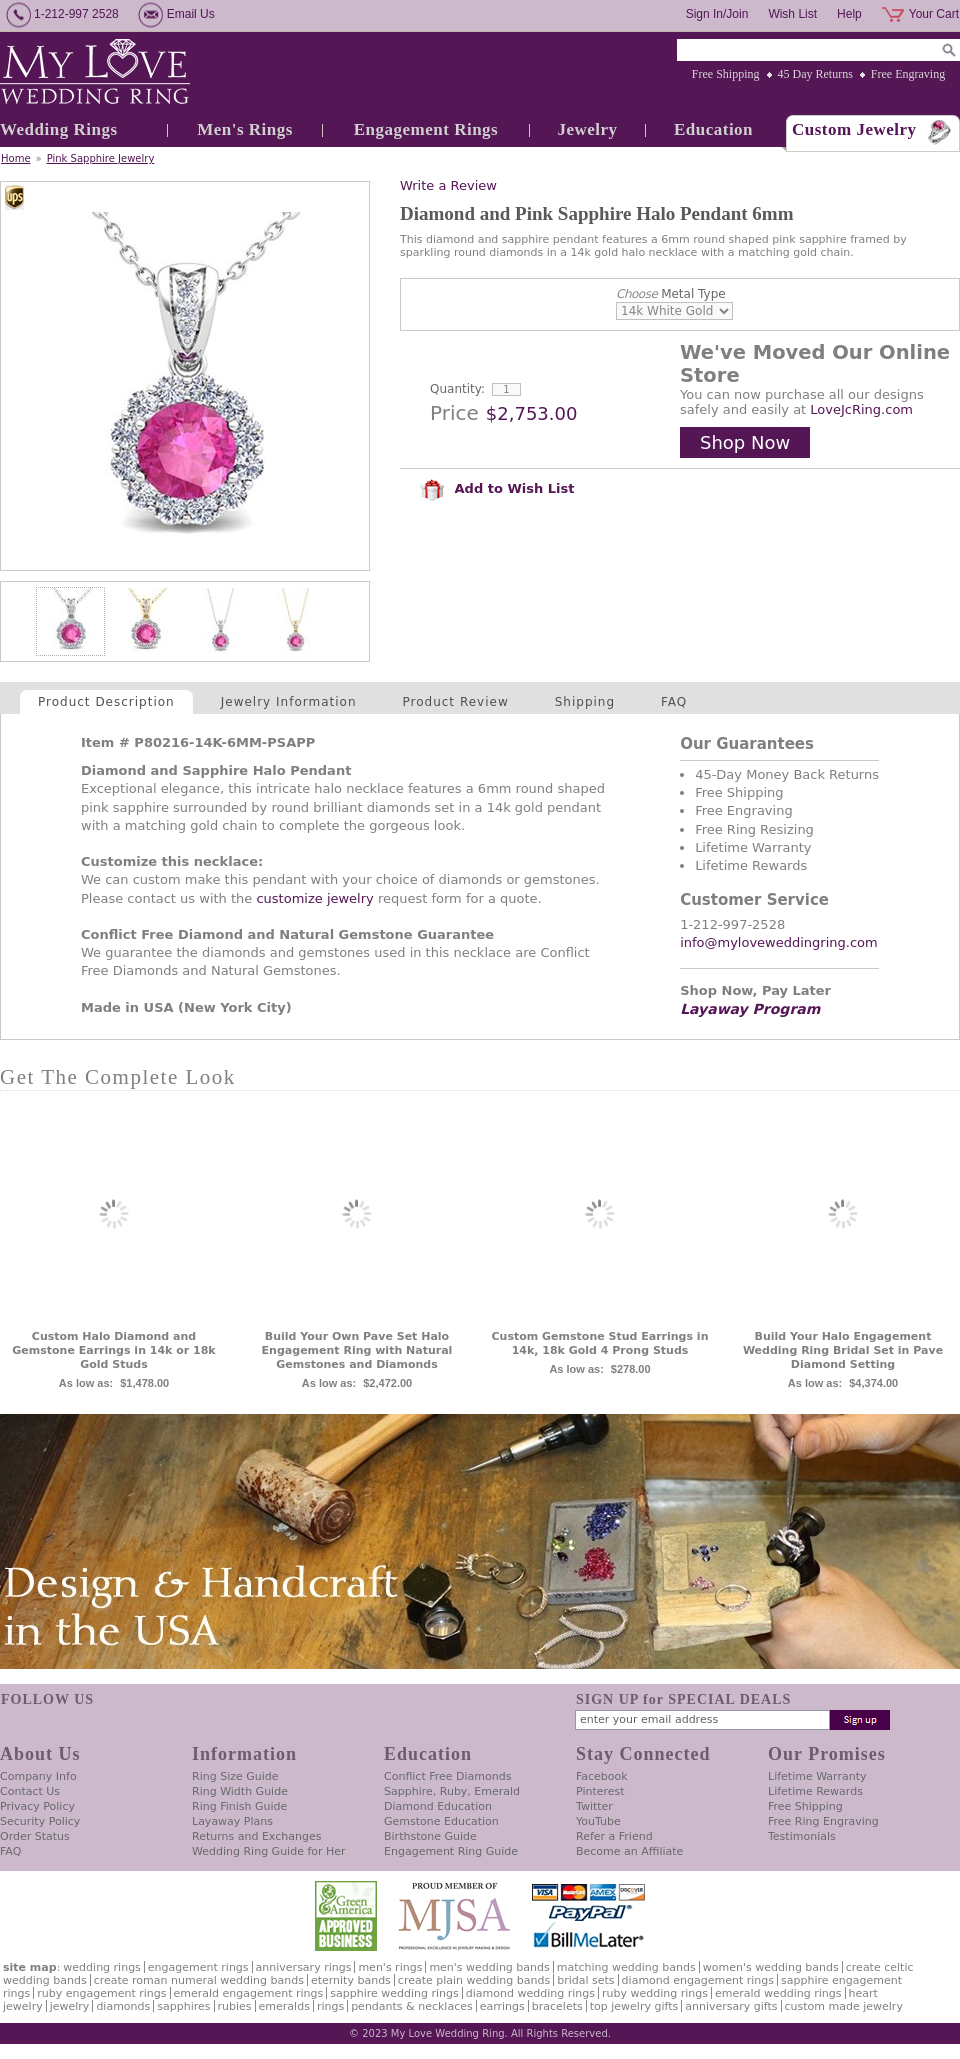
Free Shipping (726, 74)
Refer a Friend (614, 1836)
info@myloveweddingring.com (779, 942)
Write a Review (448, 185)
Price (454, 413)
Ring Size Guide (235, 1776)
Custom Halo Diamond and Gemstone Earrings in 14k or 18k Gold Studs (113, 1350)
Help (849, 14)
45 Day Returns (815, 74)
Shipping (585, 702)
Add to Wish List (497, 488)
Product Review (456, 702)
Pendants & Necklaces (412, 2006)
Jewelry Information (289, 702)
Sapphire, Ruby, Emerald (452, 1791)
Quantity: (457, 389)
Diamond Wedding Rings (530, 1993)
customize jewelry (314, 898)
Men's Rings (245, 129)
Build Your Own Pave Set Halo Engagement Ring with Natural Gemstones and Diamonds (357, 1350)
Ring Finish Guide (239, 1806)
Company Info (38, 1776)
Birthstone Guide (430, 1836)
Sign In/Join (717, 14)
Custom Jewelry (854, 129)
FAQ (674, 702)
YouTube (598, 1821)
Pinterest (600, 1791)
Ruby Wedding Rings (655, 1993)
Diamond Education (438, 1806)
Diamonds (123, 2006)
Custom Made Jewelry (844, 2006)
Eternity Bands (351, 1980)
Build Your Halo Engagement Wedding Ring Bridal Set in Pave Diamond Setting (843, 1350)
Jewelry (587, 129)
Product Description (106, 702)
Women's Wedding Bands (771, 1967)
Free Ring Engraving (823, 1821)
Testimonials (802, 1836)
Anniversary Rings (304, 1967)
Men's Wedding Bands (489, 1967)
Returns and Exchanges (256, 1836)
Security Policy (40, 1821)
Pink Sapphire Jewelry (101, 158)
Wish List (792, 14)
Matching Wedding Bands (626, 1967)
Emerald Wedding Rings (778, 1993)
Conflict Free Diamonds (447, 1776)
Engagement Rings (426, 129)
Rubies (235, 2006)
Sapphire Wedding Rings (394, 1993)
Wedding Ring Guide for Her (269, 1851)
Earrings (502, 2006)
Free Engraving (908, 74)
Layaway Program (750, 1009)
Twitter (594, 1806)
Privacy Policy (37, 1806)
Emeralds (284, 2006)
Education (713, 129)
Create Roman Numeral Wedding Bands (199, 1980)
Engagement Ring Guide (451, 1851)
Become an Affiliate (629, 1851)
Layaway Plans (232, 1821)
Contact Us (30, 1791)
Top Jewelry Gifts (634, 2006)
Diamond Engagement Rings (698, 1980)
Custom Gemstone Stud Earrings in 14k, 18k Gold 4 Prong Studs (600, 1343)
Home (16, 158)
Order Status (35, 1836)
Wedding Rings (59, 129)
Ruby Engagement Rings (101, 1993)
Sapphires (183, 2006)
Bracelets (557, 2006)
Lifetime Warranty (817, 1776)
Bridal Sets (585, 1980)
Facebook (602, 1776)
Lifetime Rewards (815, 1791)
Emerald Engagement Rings (249, 1993)
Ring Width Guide (240, 1791)
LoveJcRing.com (861, 409)
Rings (330, 2006)
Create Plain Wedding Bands (474, 1980)
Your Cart (934, 14)
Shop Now (745, 442)
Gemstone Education (441, 1821)
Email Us (191, 14)
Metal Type (671, 294)
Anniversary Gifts (731, 2006)
